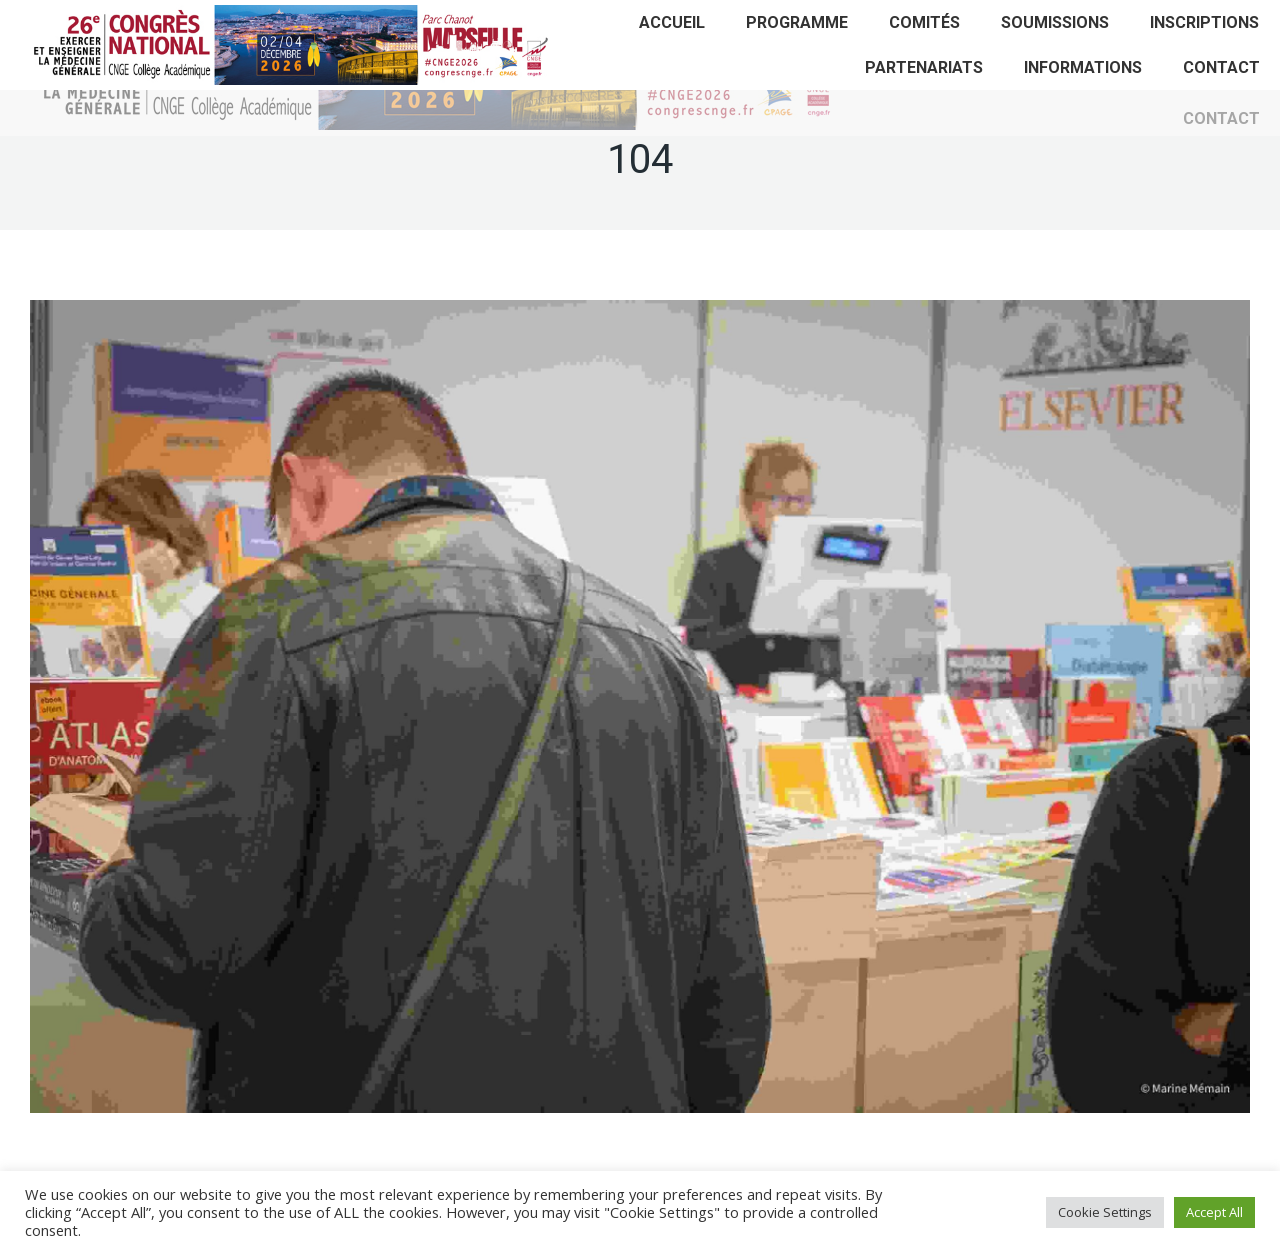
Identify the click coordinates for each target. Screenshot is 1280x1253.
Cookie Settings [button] (1105, 1212)
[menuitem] (672, 22)
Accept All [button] (1214, 1212)
